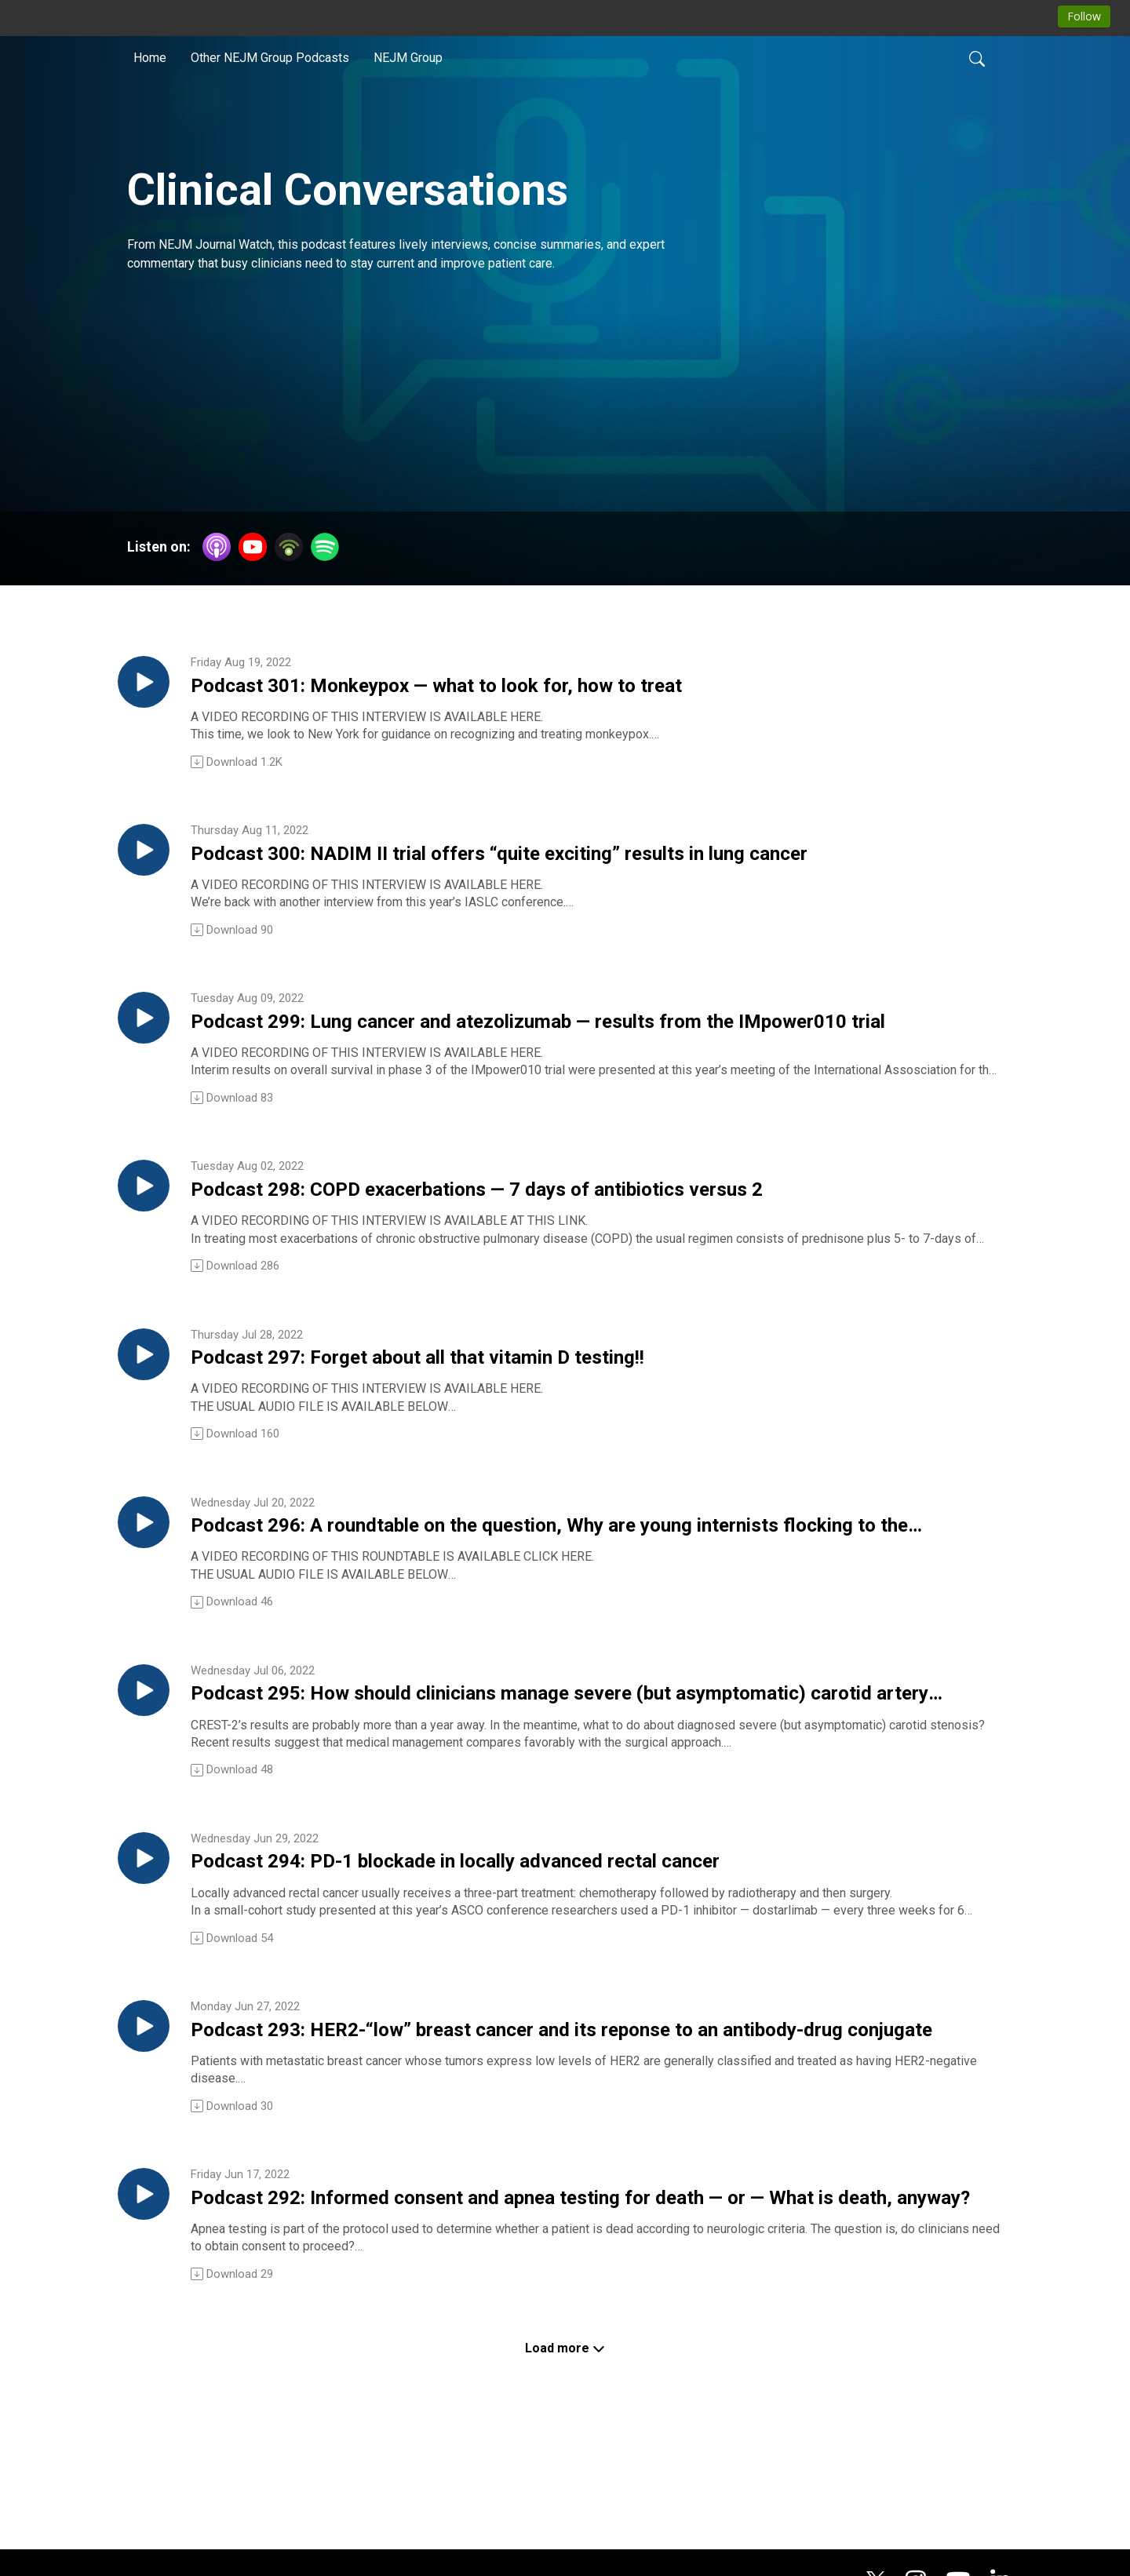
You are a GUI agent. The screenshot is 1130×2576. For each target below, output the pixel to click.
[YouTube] (253, 547)
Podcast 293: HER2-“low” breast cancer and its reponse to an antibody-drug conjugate (572, 2125)
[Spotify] (325, 545)
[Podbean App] (289, 545)
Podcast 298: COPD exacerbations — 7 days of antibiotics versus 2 (547, 1229)
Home (149, 57)
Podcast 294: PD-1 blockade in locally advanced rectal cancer (573, 1945)
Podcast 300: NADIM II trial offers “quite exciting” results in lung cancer (561, 871)
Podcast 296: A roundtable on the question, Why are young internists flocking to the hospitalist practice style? (555, 1588)
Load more (565, 2459)
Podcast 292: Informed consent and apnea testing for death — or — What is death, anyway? (593, 2304)
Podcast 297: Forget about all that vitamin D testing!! (519, 1408)
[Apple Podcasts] (216, 545)
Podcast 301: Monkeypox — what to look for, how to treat (544, 692)
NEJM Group (408, 57)
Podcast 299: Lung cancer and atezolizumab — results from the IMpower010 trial (584, 1050)
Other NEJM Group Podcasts (270, 57)
